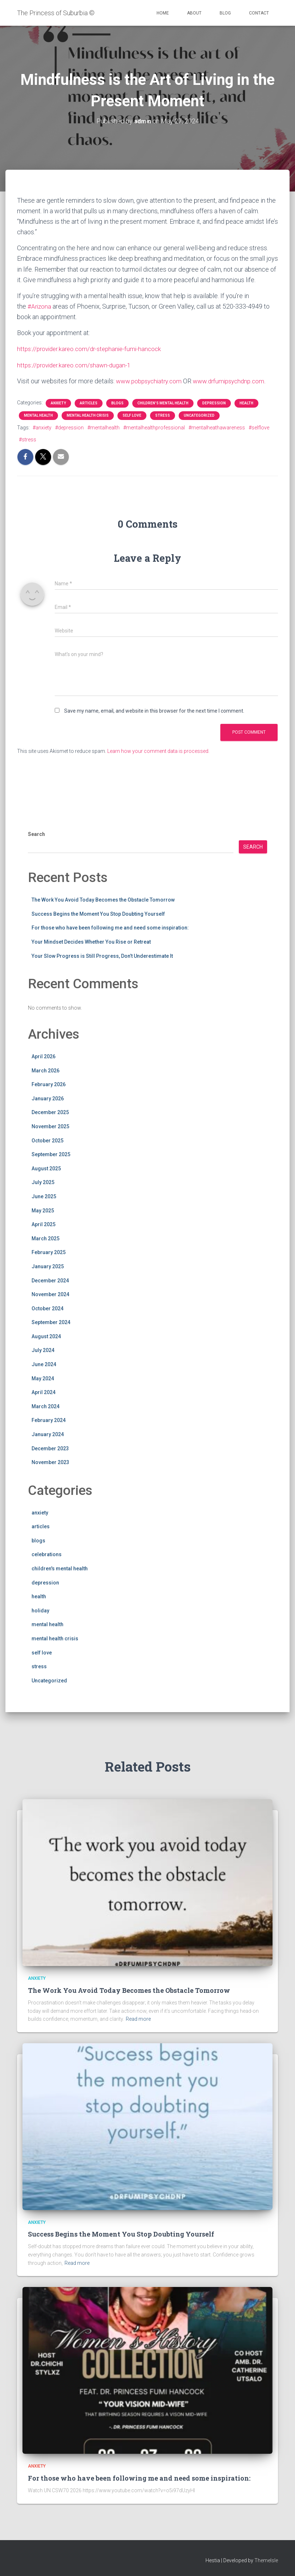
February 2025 (49, 1252)
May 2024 (43, 1378)
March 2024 (45, 1406)
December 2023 (50, 1448)
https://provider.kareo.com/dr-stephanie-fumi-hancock (92, 349)
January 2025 (48, 1266)
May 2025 (43, 1210)
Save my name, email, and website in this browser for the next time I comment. (154, 710)
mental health (38, 415)
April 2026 (43, 1056)
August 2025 (46, 1168)
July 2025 (43, 1182)
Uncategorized (199, 415)
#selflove (259, 427)
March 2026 (45, 1070)
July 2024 (43, 1350)
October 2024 (47, 1308)
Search (36, 834)
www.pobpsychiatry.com (151, 380)
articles (88, 403)
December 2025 (50, 1112)
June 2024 (44, 1364)
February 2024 (49, 1420)
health (246, 403)
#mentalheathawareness (216, 427)
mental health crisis (88, 415)
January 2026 (48, 1098)
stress (162, 415)
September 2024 (51, 1322)
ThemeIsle (266, 2560)
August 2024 (46, 1336)
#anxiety (42, 427)
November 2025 (50, 1126)
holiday (40, 1610)
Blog (225, 13)
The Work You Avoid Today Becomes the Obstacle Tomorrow (103, 899)
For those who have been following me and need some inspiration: (110, 928)
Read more (138, 2018)
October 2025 (47, 1140)
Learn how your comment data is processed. (158, 751)
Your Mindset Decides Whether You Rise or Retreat (91, 941)
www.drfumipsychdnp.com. (235, 380)
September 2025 (51, 1154)
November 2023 (50, 1462)
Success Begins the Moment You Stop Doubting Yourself (98, 913)
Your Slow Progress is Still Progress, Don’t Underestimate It (102, 956)
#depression (69, 427)
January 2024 (48, 1434)
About (194, 13)
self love (131, 415)
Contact (259, 13)
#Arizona (40, 306)
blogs (117, 403)
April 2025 (43, 1224)
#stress (27, 439)
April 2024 (43, 1392)
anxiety (58, 403)
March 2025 (45, 1238)
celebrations (47, 1554)
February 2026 (49, 1084)
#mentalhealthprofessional (154, 427)
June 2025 (44, 1196)
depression (214, 403)
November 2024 (50, 1294)
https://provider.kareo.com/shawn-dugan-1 (76, 364)
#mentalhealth (103, 427)
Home (163, 13)
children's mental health (162, 403)
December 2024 (50, 1280)
